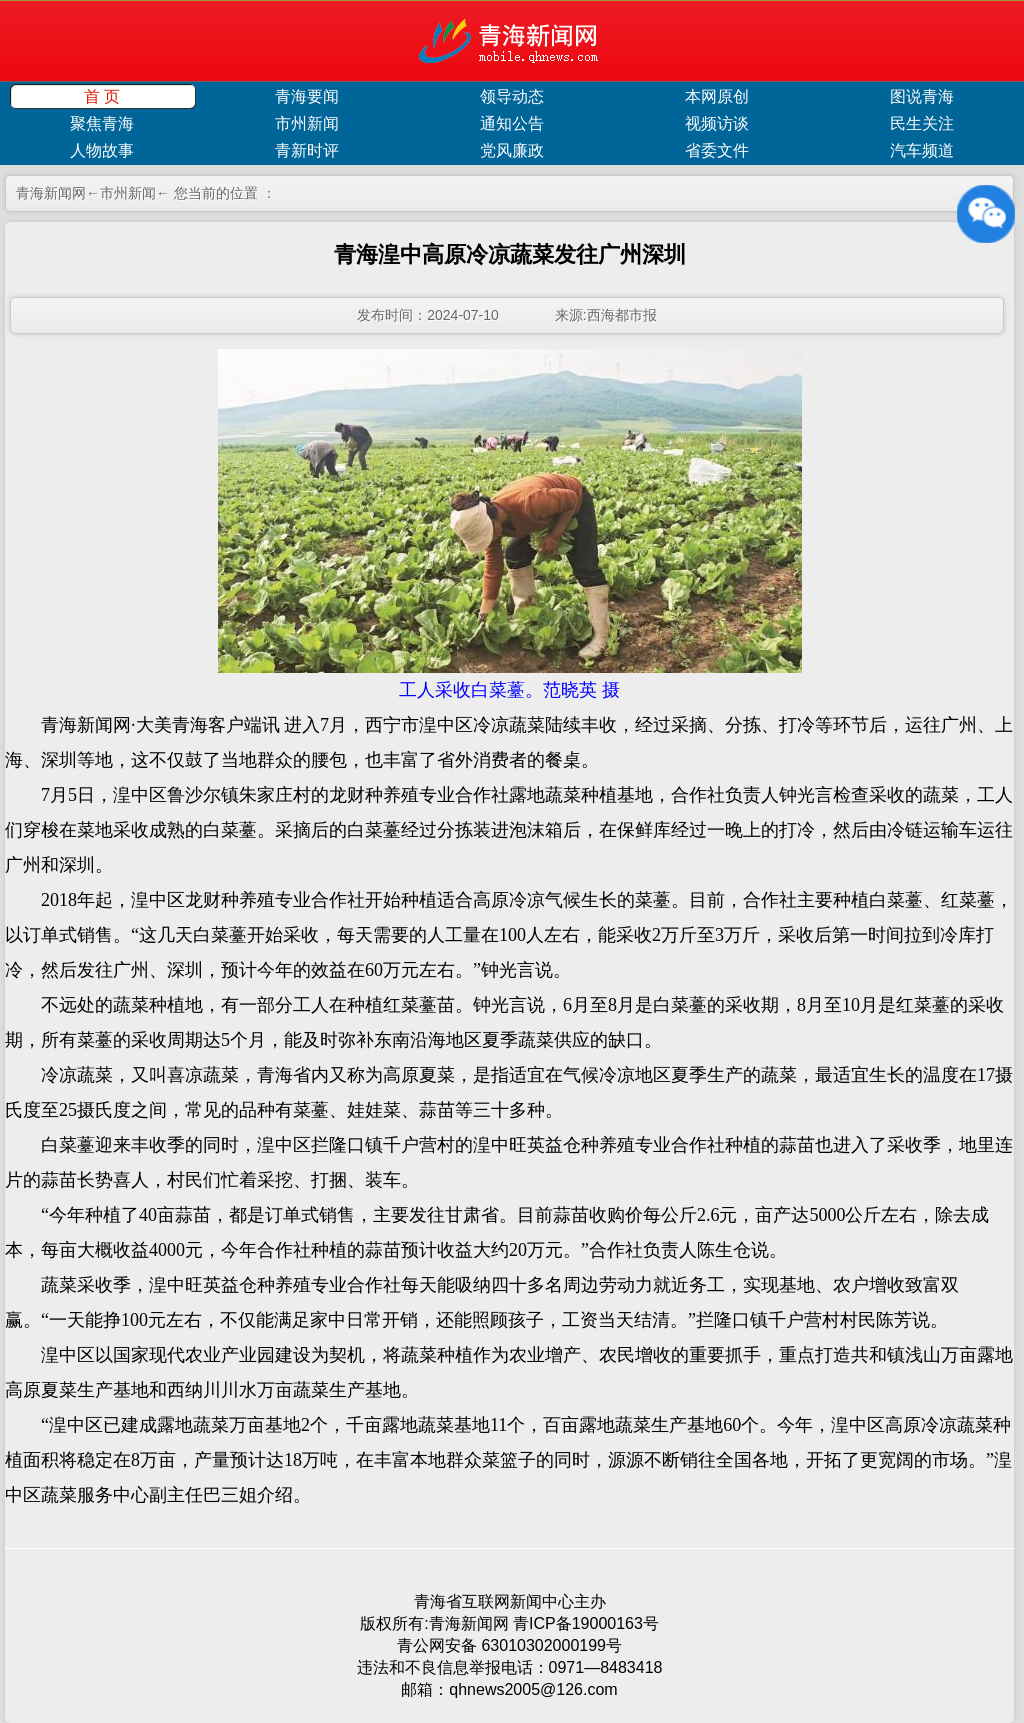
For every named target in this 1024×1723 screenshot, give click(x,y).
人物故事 (102, 150)
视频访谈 (717, 123)
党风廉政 (512, 150)
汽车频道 (922, 150)
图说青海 (922, 96)
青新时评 (307, 150)
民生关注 (922, 123)
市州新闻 (307, 123)
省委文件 (717, 150)
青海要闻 (307, 96)
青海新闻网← (58, 193)
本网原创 (717, 96)
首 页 (102, 96)
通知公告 (512, 123)
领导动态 (512, 96)
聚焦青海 (102, 123)
